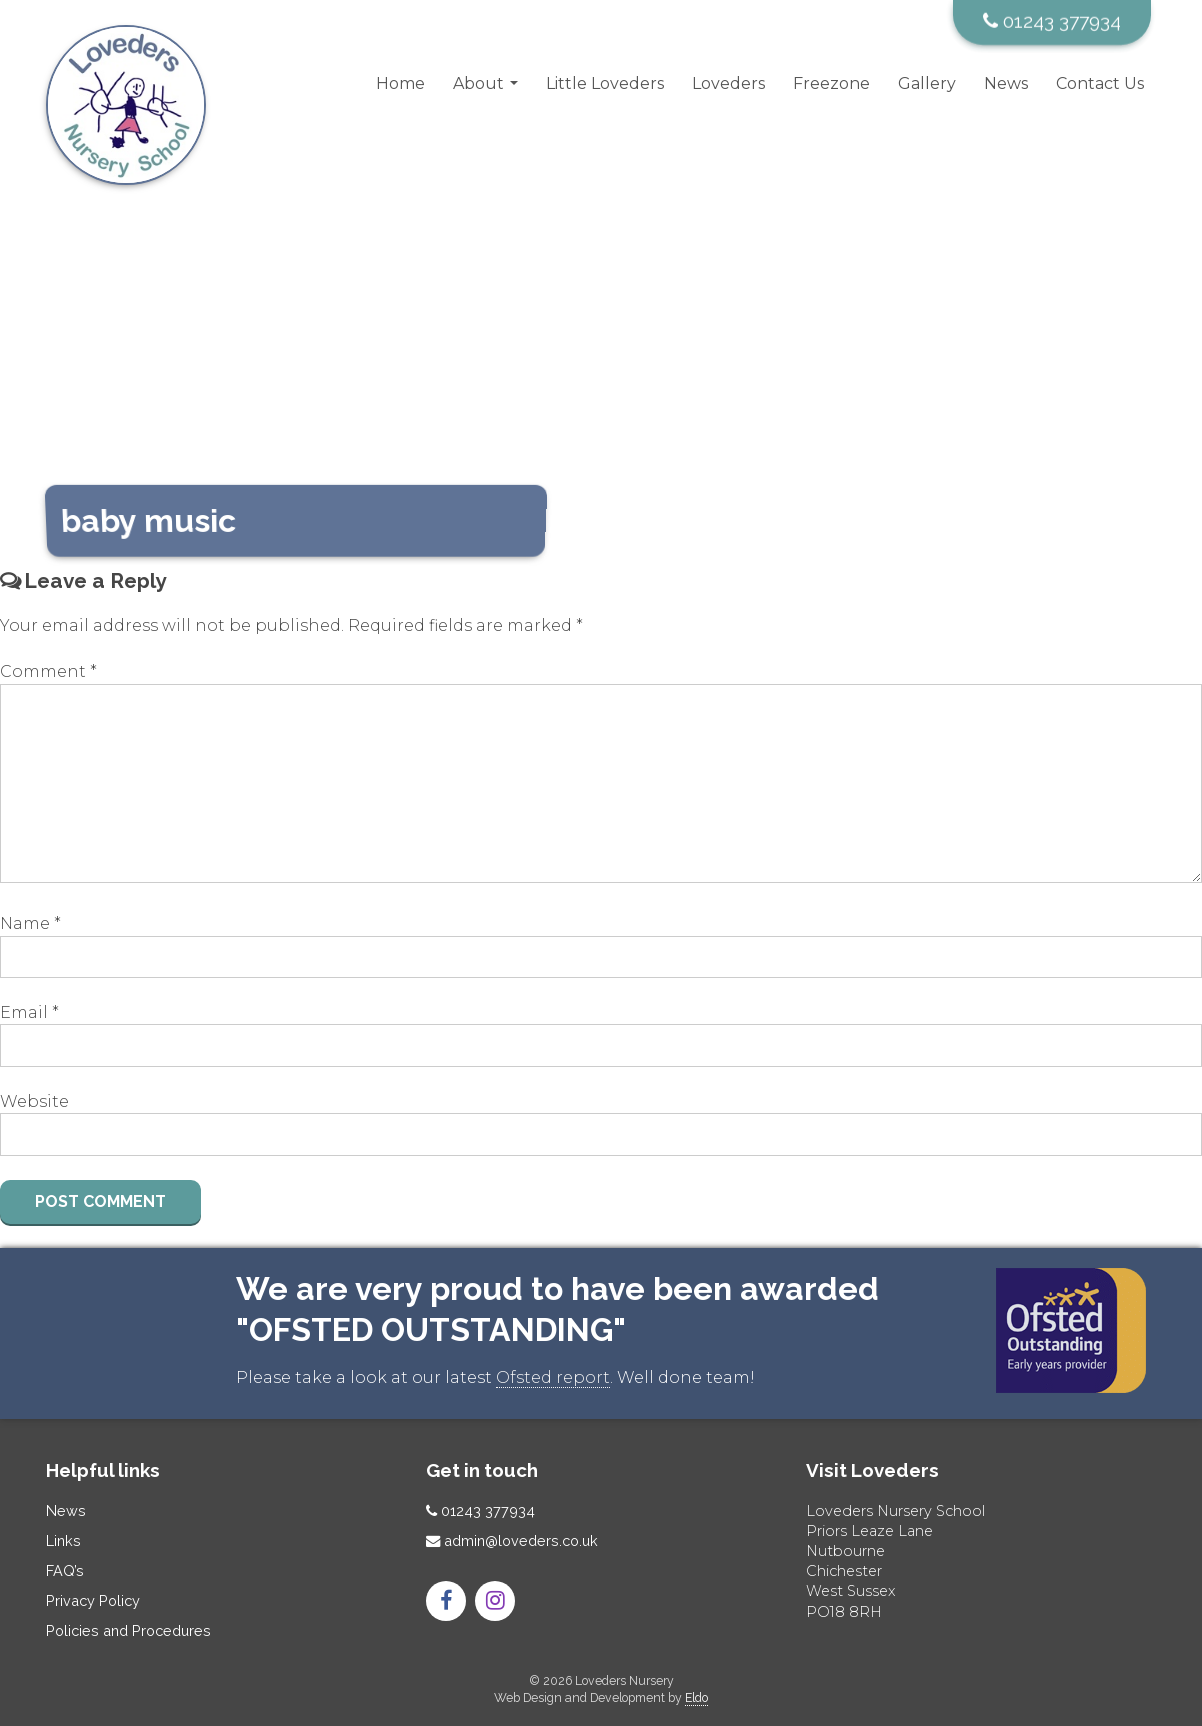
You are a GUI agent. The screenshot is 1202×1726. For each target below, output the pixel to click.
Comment (48, 671)
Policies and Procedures (128, 1630)
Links (63, 1540)
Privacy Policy (93, 1600)
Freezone (831, 83)
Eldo (696, 1697)
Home (400, 83)
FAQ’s (65, 1570)
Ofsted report (553, 1377)
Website (34, 1101)
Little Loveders (605, 83)
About (485, 83)
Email (29, 1012)
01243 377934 (480, 1510)
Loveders (728, 83)
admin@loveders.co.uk (512, 1540)
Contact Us (1100, 83)
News (1006, 83)
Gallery (927, 83)
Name (30, 923)
